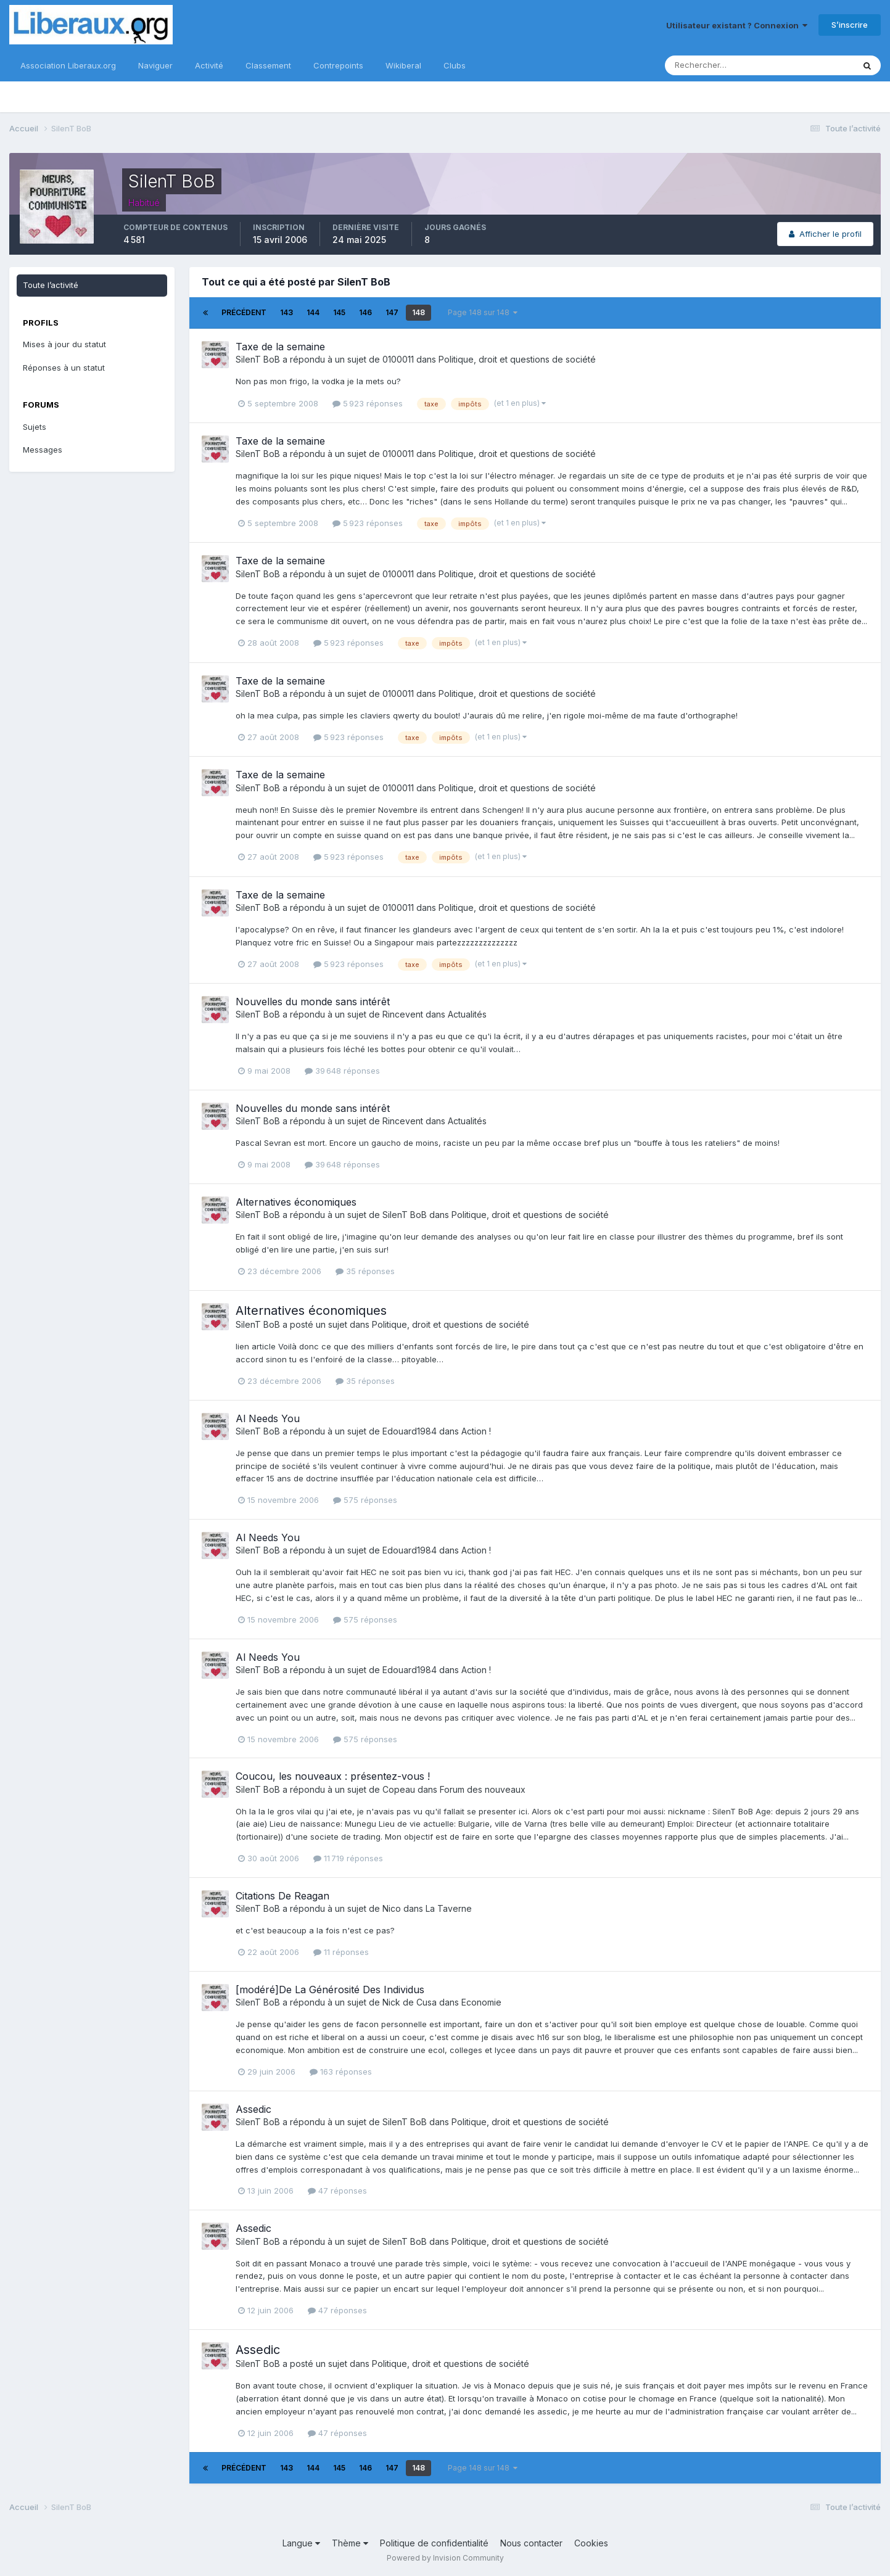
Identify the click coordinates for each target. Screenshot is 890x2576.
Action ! (476, 1431)
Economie (481, 2002)
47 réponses (337, 2190)
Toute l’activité (50, 285)
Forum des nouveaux (482, 1789)
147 (391, 312)
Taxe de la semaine (280, 346)
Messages (42, 450)
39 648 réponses (342, 1071)
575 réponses (365, 1500)
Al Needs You (268, 1418)
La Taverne (449, 1908)
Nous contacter (531, 2543)
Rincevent (402, 1014)
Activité (209, 65)
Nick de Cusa (409, 2002)
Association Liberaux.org (68, 65)
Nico (391, 1908)
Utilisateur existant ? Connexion (736, 25)
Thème (350, 2543)
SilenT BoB (258, 359)
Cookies (591, 2543)
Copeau (398, 1789)
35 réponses (365, 1271)
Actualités (467, 1014)
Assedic (253, 2109)
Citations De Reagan (282, 1896)
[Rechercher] (719, 65)
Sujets (34, 427)
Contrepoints (338, 65)
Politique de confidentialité (434, 2543)
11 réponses (341, 1952)
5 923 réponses (367, 403)
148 (418, 312)
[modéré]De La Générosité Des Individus (330, 1989)
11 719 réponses (348, 1858)
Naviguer (155, 65)
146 (365, 312)
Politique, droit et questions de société (517, 359)
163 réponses (341, 2071)
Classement (268, 65)
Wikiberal (403, 65)
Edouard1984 (409, 1431)
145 (339, 312)
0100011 (398, 359)
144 (313, 312)
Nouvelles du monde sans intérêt (313, 1001)
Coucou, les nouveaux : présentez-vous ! (333, 1776)
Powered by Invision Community (445, 2557)
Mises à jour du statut (64, 344)
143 (286, 312)
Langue (301, 2543)
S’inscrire (849, 25)
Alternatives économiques (296, 1202)
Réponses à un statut (64, 367)
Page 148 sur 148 (482, 312)
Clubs (454, 65)
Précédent (243, 312)
